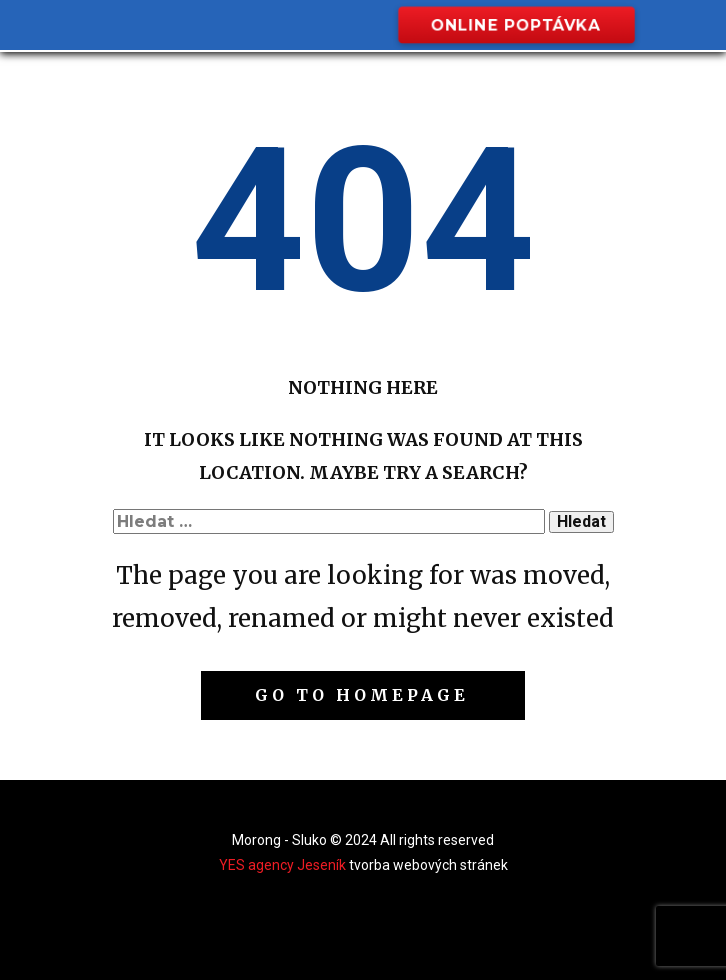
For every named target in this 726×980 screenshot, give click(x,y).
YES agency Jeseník (282, 865)
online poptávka (515, 24)
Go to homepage (362, 695)
